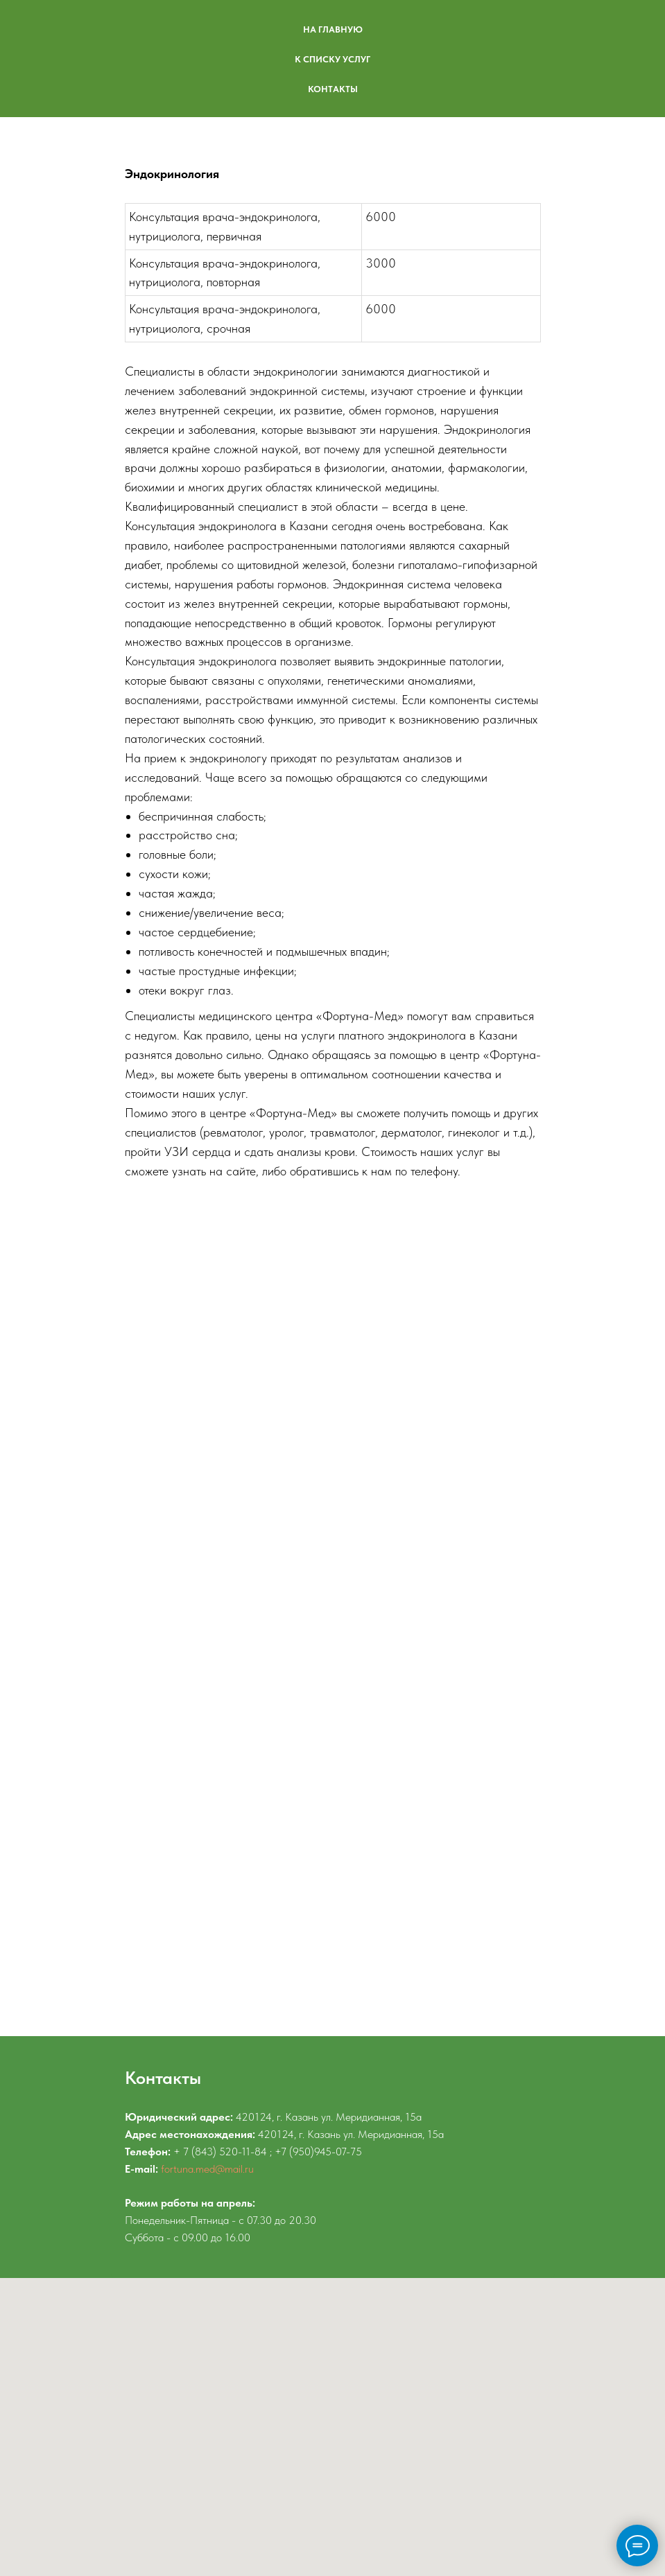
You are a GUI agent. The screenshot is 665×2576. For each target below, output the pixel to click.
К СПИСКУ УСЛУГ (332, 59)
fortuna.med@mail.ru (207, 2168)
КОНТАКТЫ (333, 89)
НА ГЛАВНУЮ (333, 29)
